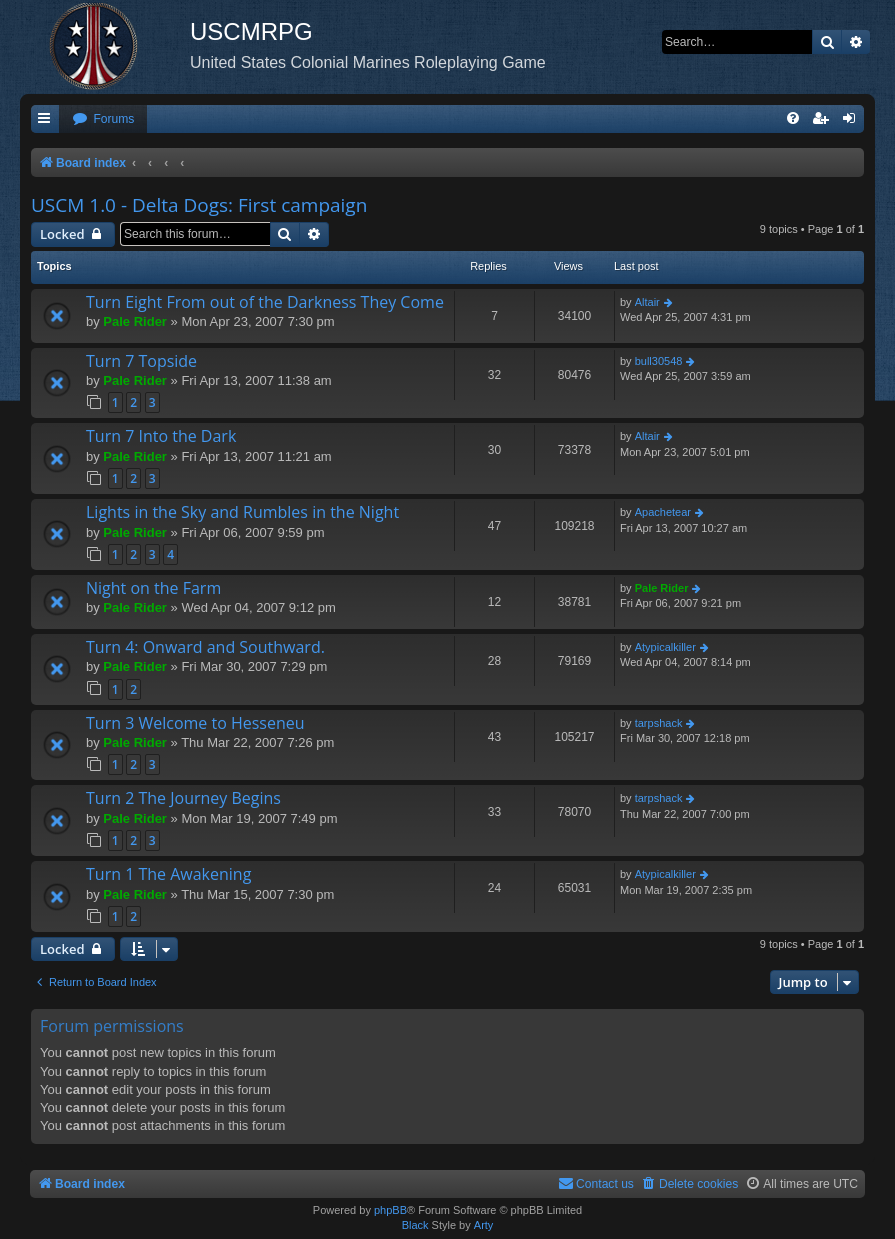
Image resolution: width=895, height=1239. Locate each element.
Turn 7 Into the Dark (161, 436)
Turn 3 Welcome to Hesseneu (195, 723)
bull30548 (659, 361)
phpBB (390, 1210)
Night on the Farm (153, 588)
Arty (484, 1225)
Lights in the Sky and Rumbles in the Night (242, 512)
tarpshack (659, 723)
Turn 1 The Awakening (168, 874)
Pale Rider (135, 321)
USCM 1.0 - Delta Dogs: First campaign (199, 205)
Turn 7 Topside (141, 361)
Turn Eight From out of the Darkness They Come (265, 302)
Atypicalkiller (665, 647)
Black (415, 1225)
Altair (647, 302)
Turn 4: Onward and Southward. (205, 647)
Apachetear (663, 512)
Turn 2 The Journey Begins (183, 798)
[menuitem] (103, 119)
